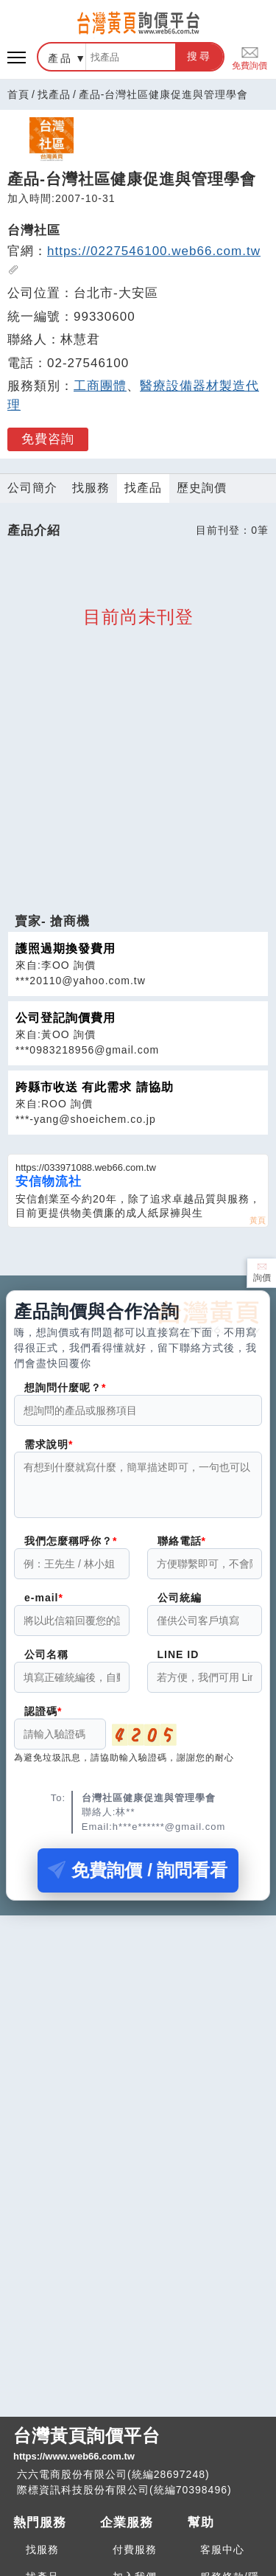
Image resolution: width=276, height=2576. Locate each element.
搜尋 (199, 56)
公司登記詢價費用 (65, 1018)
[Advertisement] (138, 810)
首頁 (18, 94)
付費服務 (135, 2549)
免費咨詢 (47, 439)
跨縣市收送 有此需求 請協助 (94, 1087)
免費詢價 (249, 57)
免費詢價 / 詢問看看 (137, 1879)
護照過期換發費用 (65, 948)
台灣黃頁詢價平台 (138, 2445)
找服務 (91, 487)
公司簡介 (32, 487)
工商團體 (100, 386)
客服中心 (222, 2549)
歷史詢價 (202, 487)
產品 (60, 58)
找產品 (54, 94)
